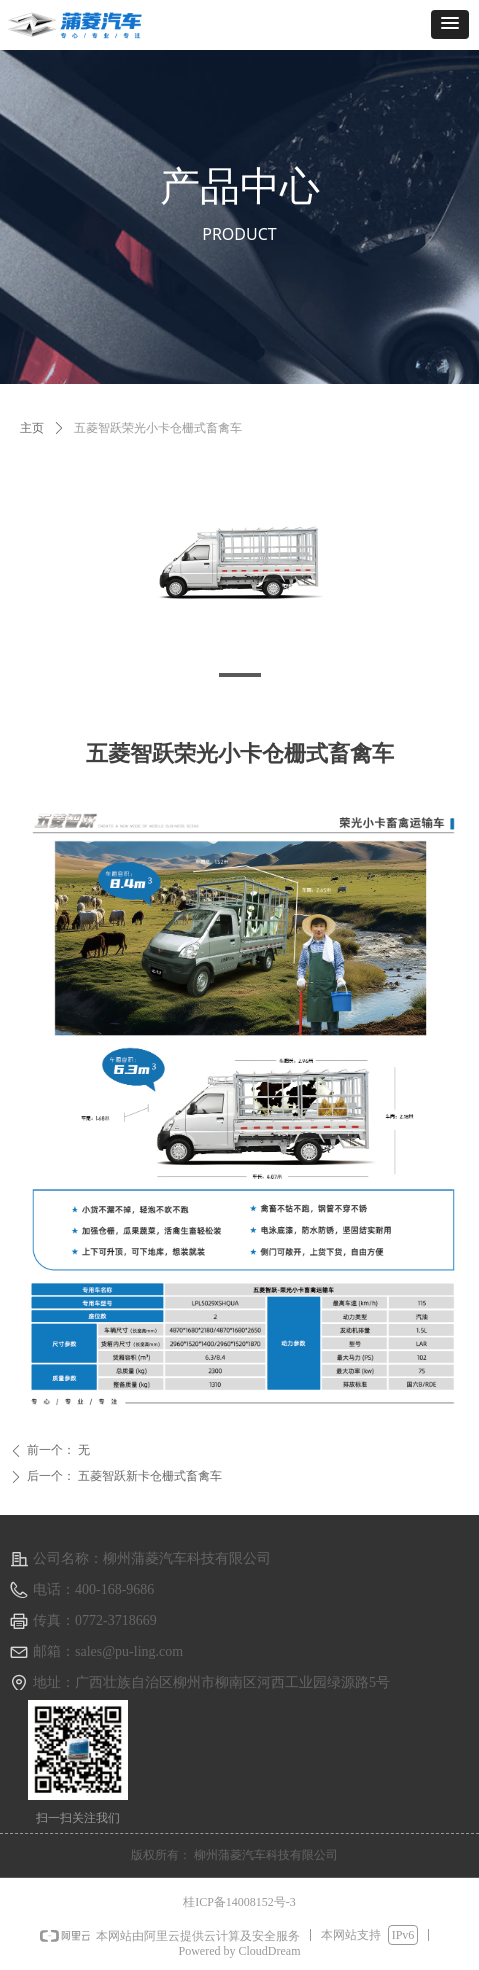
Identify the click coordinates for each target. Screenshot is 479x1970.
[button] (450, 24)
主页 (32, 428)
